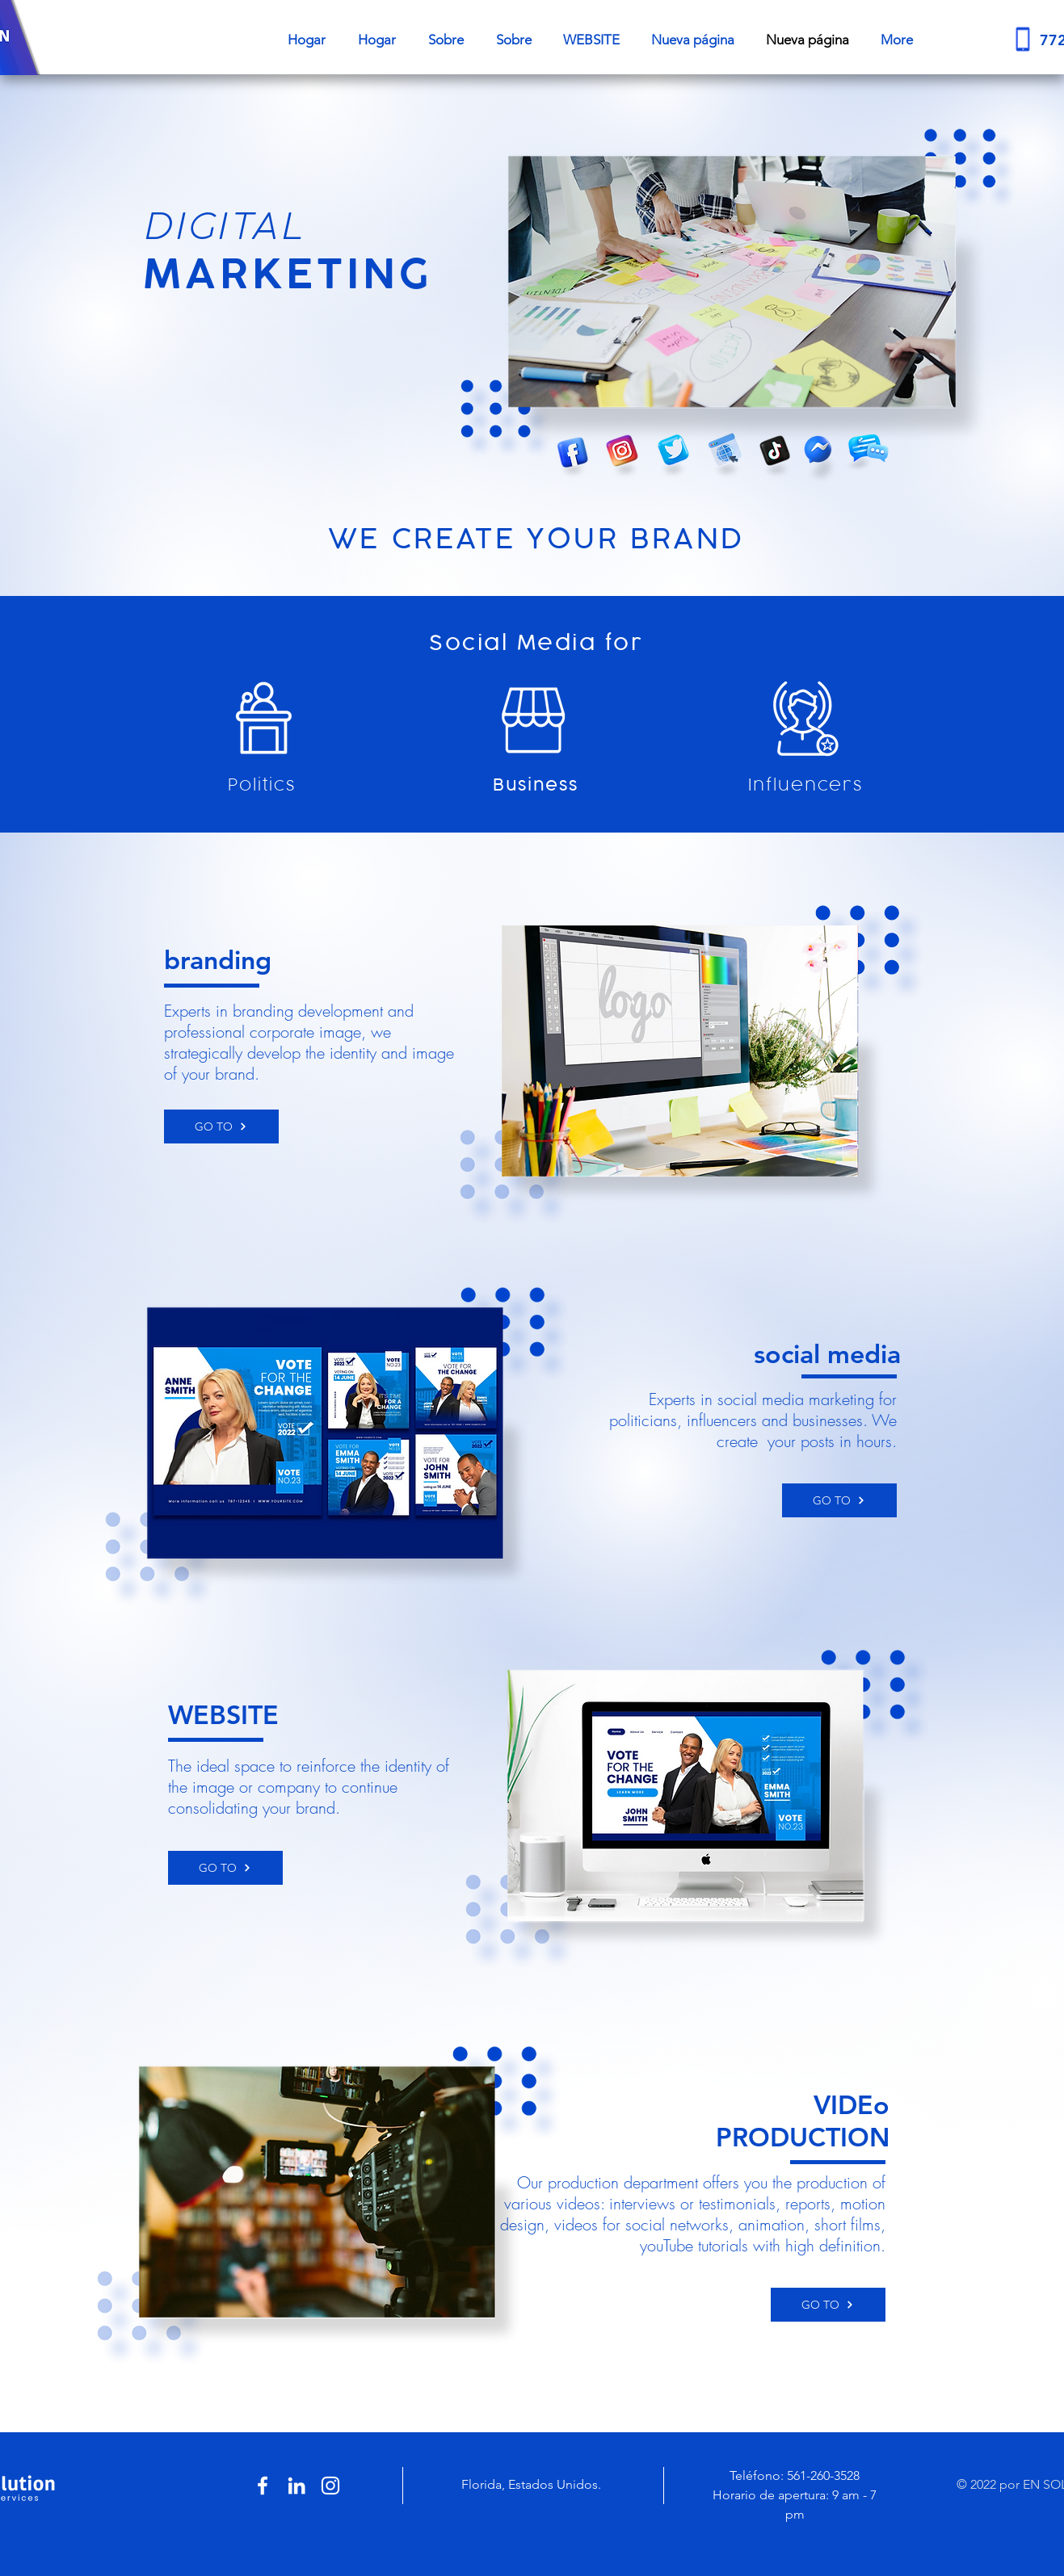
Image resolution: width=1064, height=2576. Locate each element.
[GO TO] (221, 1126)
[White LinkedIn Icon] (296, 2485)
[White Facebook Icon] (262, 2485)
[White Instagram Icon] (330, 2485)
